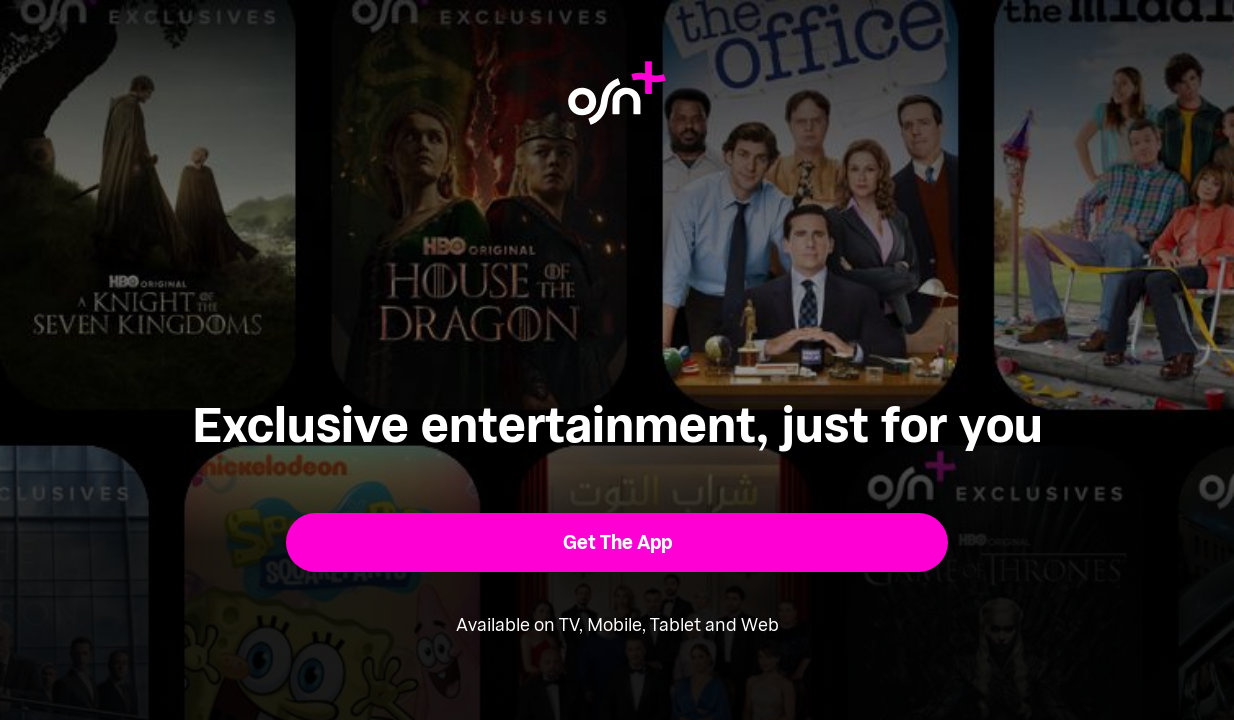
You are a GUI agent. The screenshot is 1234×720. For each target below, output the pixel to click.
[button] (617, 542)
